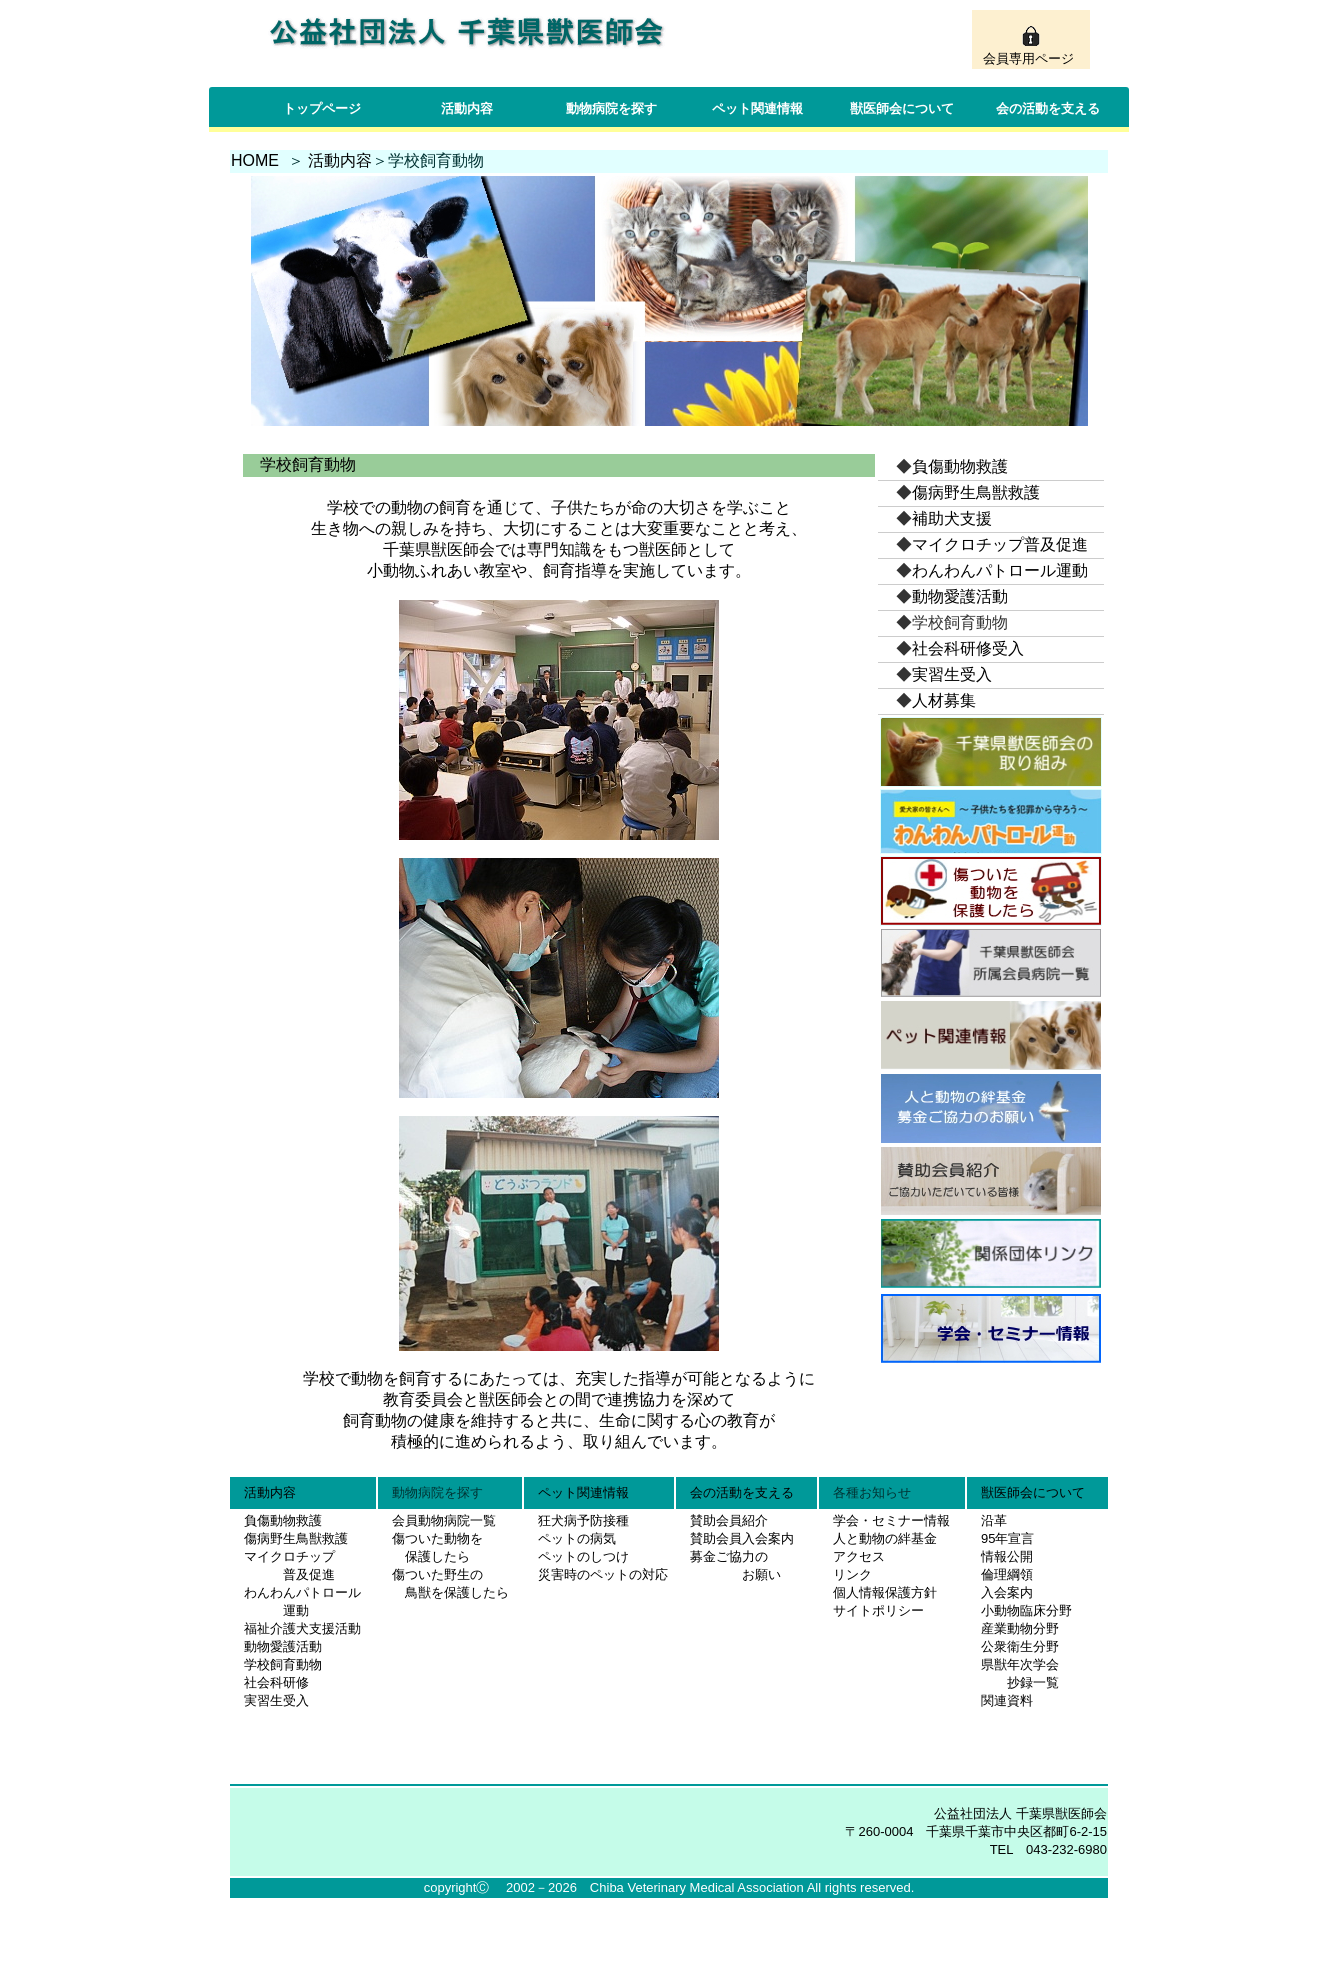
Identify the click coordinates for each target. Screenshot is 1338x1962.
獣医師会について (902, 108)
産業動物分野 (1020, 1628)
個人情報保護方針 (885, 1592)
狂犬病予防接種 (583, 1520)
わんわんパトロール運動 (1000, 570)
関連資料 (1007, 1700)
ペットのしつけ (583, 1556)
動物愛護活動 (960, 596)
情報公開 (1007, 1556)
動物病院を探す (611, 108)
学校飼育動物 (283, 1664)
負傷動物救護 (960, 466)
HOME (255, 160)
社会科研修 (276, 1682)
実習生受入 (952, 674)
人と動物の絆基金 (885, 1538)
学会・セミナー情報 (891, 1520)
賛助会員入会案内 (742, 1538)
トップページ (322, 108)
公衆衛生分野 (1020, 1646)
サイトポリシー (878, 1610)
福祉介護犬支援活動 (302, 1628)
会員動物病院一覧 (437, 1520)
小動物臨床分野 (1026, 1610)
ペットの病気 (577, 1538)
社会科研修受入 (968, 648)
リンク (852, 1574)
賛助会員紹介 (729, 1520)
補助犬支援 (952, 518)
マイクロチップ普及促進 (1000, 544)
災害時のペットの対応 (603, 1574)
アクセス (859, 1556)
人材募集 (944, 700)
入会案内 (1007, 1592)
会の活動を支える (1048, 108)
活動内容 (467, 108)
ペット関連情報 (757, 108)
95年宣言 (1007, 1538)
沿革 (994, 1520)
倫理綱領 (1007, 1574)
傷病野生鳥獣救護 (976, 492)
